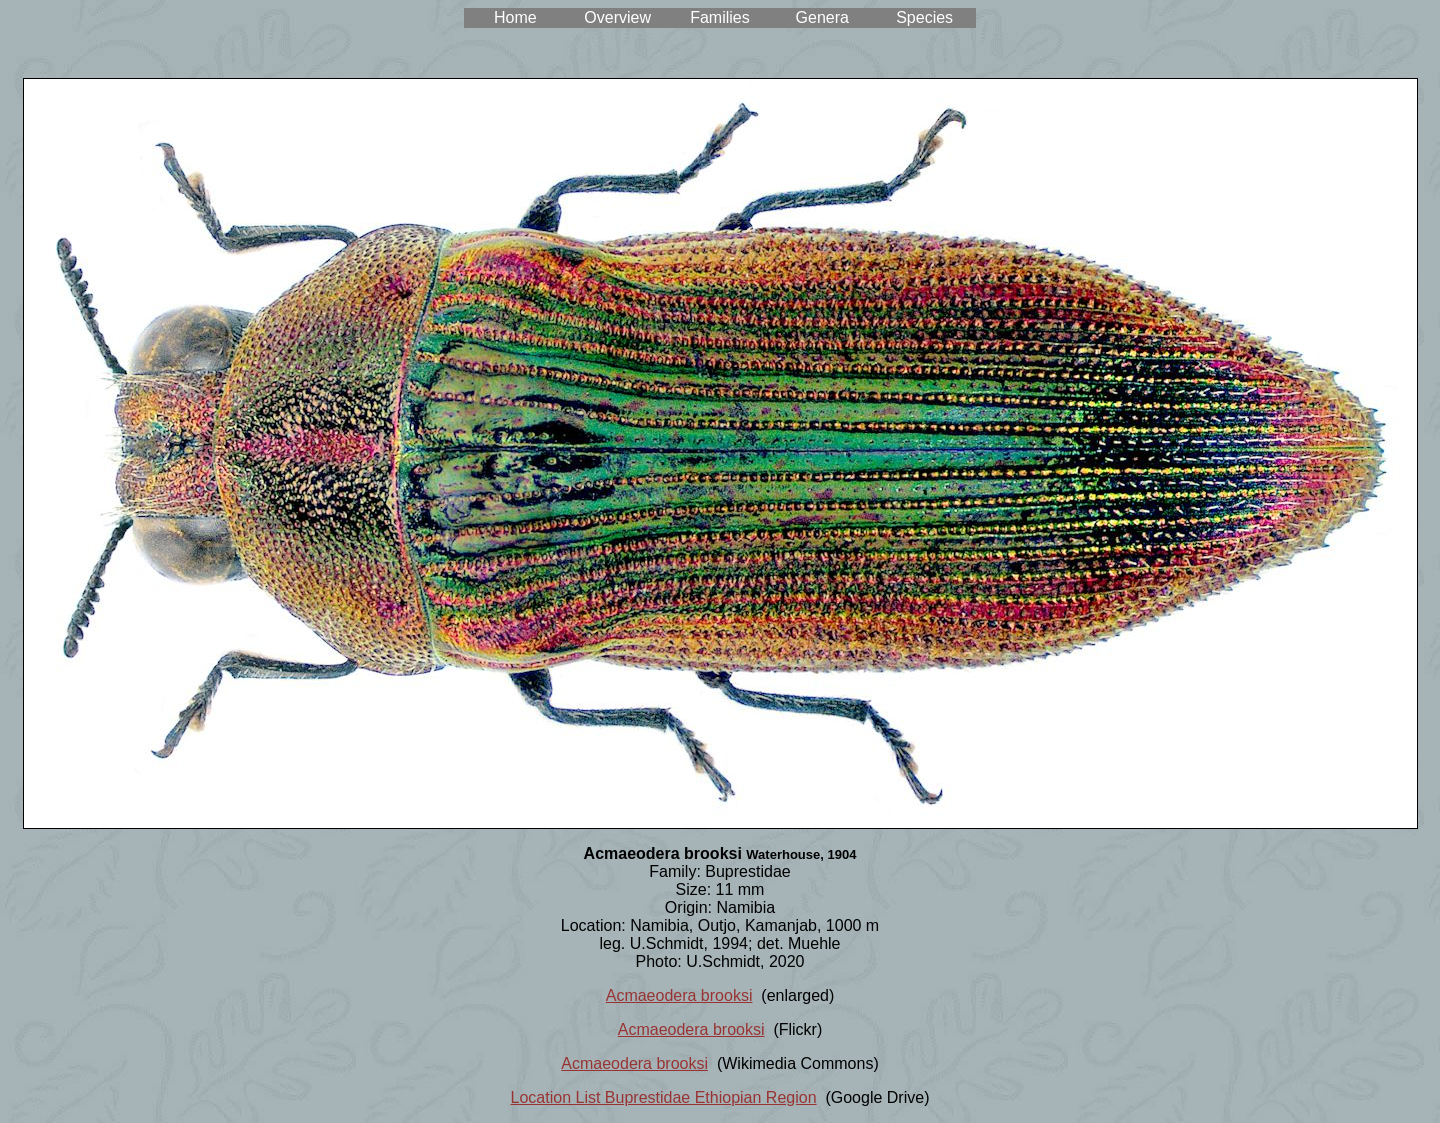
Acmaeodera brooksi (679, 995)
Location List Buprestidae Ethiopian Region (664, 1097)
